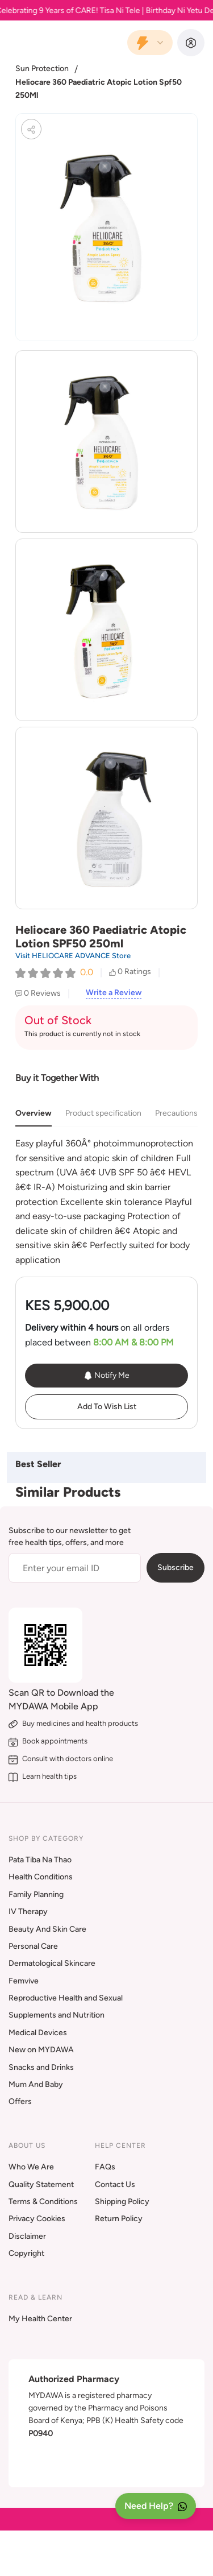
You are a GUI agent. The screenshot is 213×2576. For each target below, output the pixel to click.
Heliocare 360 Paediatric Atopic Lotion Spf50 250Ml (98, 88)
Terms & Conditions (43, 2201)
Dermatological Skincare (52, 1963)
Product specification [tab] (103, 1113)
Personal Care (33, 1946)
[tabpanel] (106, 1201)
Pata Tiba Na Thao (40, 1860)
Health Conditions (41, 1877)
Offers (20, 2101)
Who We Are (31, 2167)
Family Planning (36, 1894)
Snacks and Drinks (41, 2067)
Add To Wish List (106, 1406)
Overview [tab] (33, 1113)
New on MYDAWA (41, 2050)
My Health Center (40, 2319)
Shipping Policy (122, 2201)
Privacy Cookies (37, 2218)
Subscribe (175, 1567)
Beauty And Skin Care (47, 1929)
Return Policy (119, 2218)
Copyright (26, 2253)
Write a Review (113, 992)
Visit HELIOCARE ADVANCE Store (73, 955)
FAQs (105, 2167)
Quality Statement (41, 2184)
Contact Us (115, 2184)
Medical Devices (38, 2032)
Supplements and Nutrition (57, 2015)
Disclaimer (27, 2236)
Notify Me (106, 1375)
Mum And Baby (36, 2084)
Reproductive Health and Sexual (66, 1998)
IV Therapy (28, 1911)
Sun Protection (42, 68)
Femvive (24, 1981)
